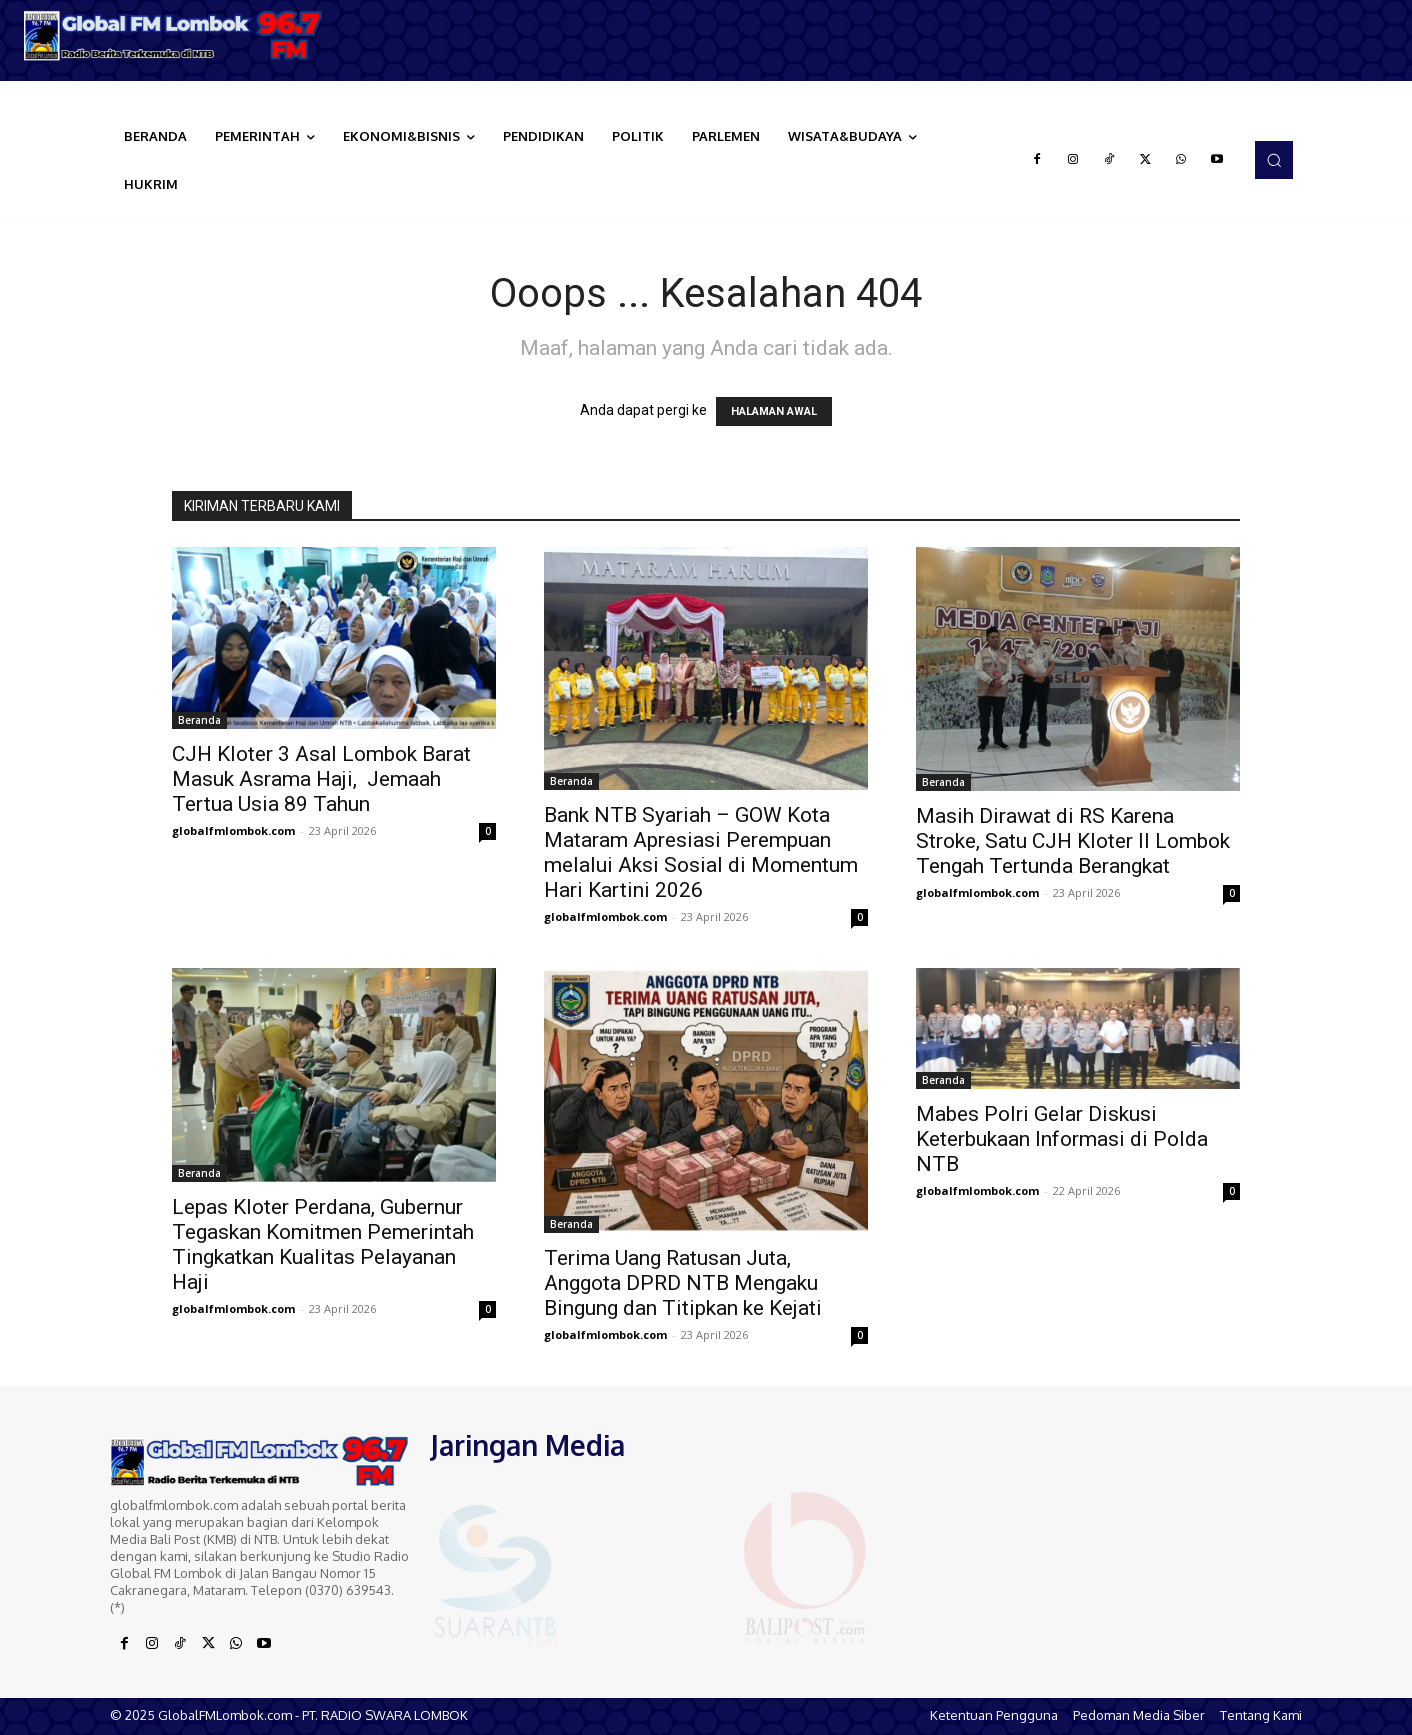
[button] (1274, 160)
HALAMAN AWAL (774, 411)
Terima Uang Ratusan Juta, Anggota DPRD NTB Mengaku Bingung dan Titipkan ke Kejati (683, 1283)
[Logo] (176, 35)
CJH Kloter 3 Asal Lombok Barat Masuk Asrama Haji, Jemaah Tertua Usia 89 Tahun (321, 779)
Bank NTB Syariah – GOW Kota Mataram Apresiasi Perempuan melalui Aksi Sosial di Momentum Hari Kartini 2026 (701, 852)
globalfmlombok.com (233, 830)
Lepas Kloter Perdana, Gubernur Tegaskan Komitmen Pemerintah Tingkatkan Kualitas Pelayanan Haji (323, 1244)
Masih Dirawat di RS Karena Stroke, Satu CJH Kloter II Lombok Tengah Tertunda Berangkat (1073, 841)
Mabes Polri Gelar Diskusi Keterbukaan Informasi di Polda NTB (1062, 1139)
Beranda (199, 720)
